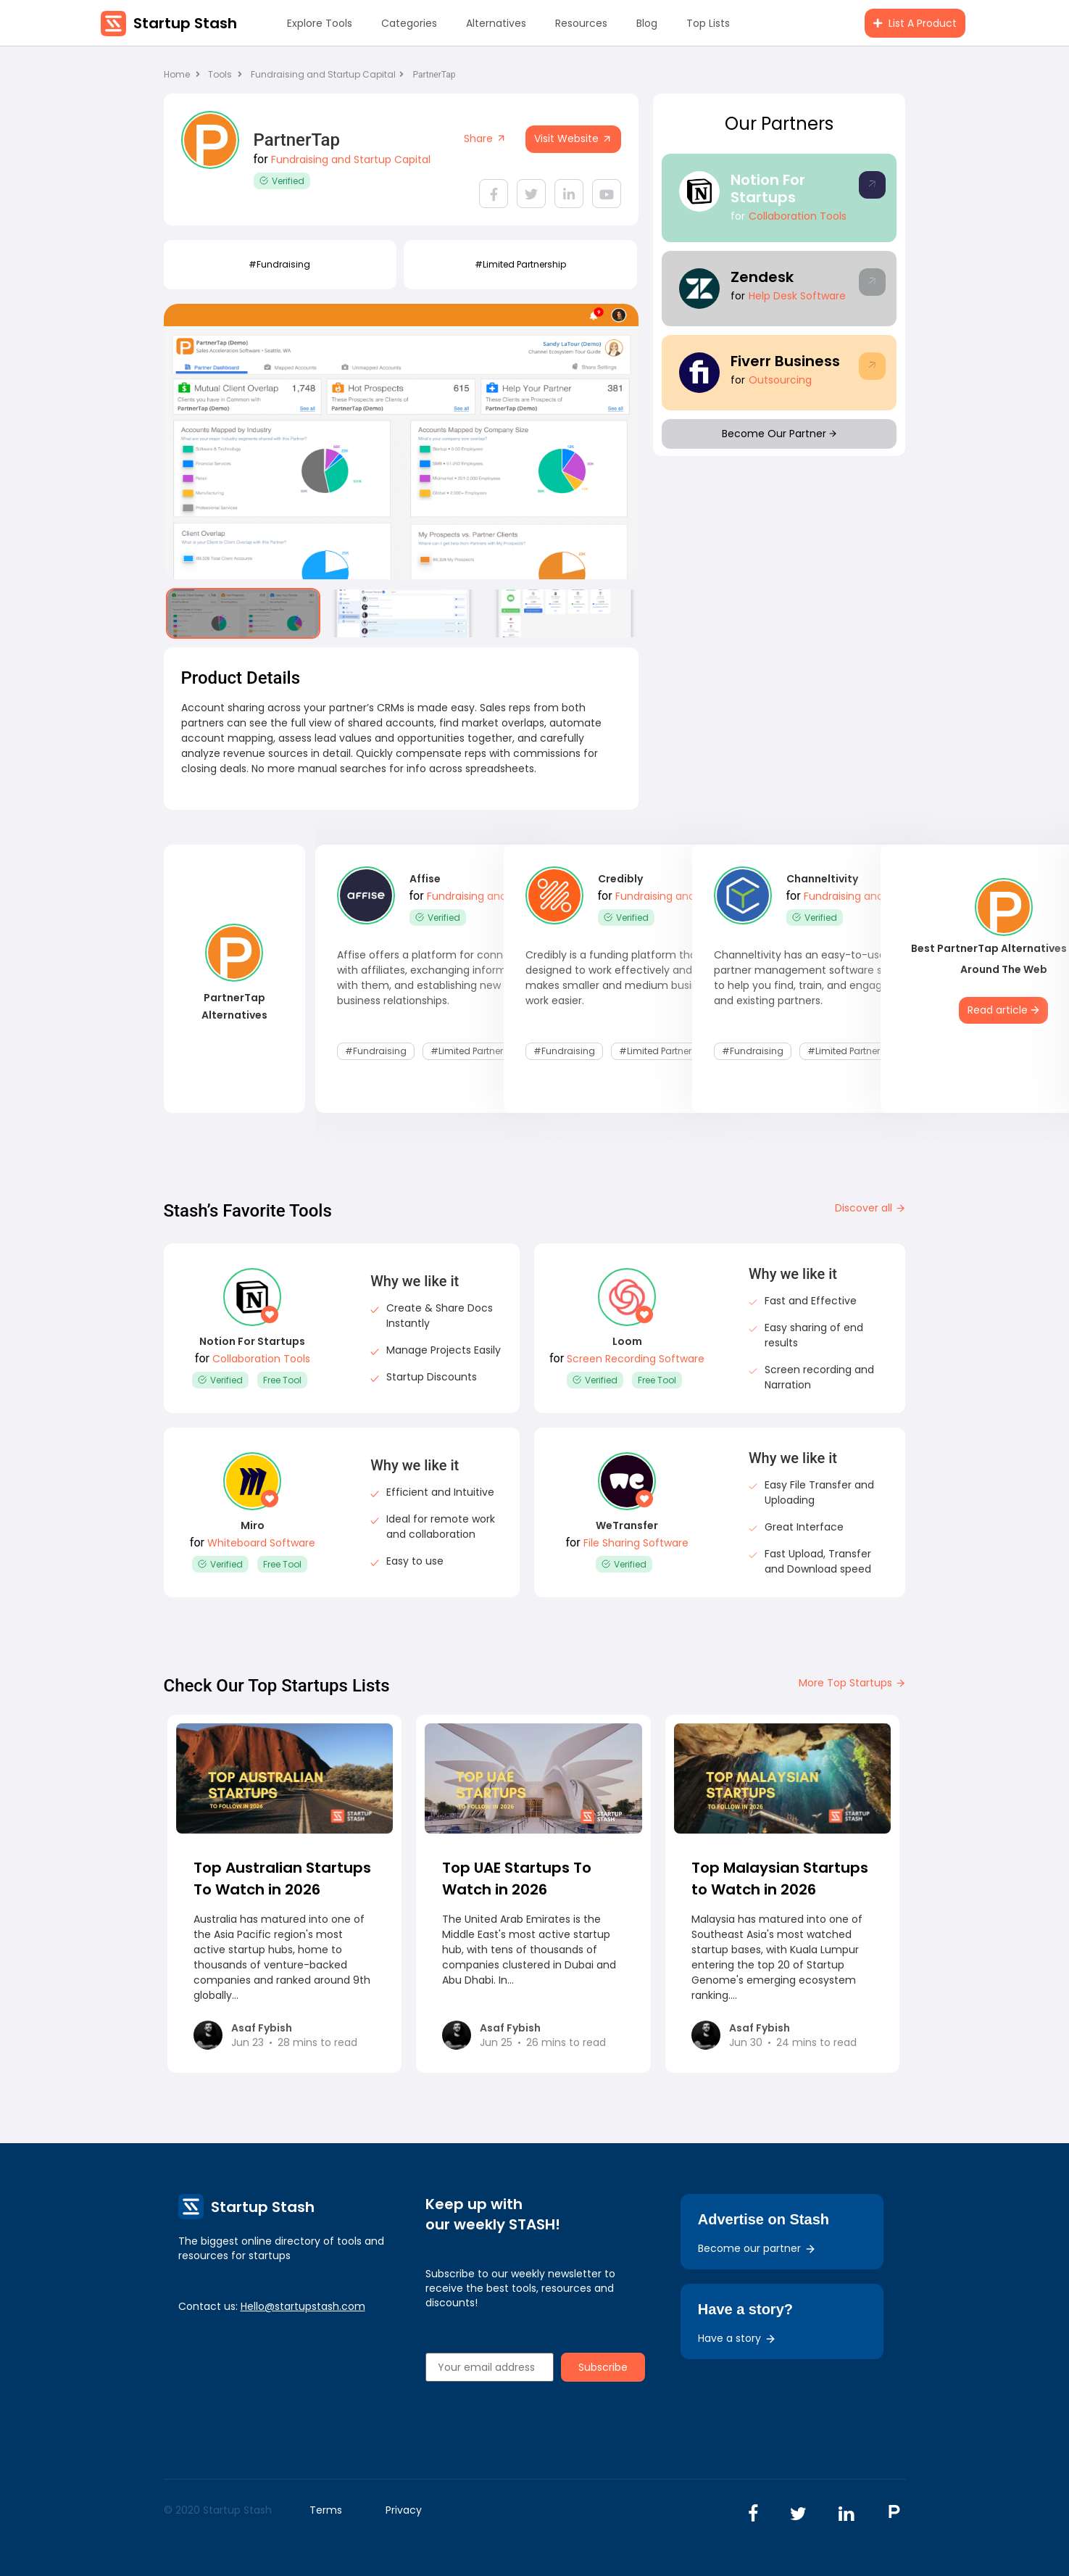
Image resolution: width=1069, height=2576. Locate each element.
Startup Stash (185, 23)
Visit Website (573, 138)
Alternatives (496, 23)
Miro (253, 1525)
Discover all (870, 1208)
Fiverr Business (785, 361)
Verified (281, 181)
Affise (425, 878)
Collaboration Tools (798, 216)
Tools (220, 74)
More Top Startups (852, 1683)
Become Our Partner (779, 433)
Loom (627, 1341)
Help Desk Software (797, 296)
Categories (409, 23)
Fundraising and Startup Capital (327, 74)
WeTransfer (627, 1525)
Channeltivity (822, 878)
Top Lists (708, 23)
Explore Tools (319, 23)
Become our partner (757, 2248)
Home (182, 74)
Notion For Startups (768, 188)
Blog (646, 23)
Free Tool (282, 1380)
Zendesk (762, 277)
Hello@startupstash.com (303, 2306)
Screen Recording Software (635, 1358)
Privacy (404, 2510)
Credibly (620, 878)
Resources (581, 23)
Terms (325, 2510)
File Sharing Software (636, 1543)
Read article (1003, 1010)
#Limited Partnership (520, 264)
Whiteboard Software (261, 1543)
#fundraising (279, 264)
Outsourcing (780, 380)
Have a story (737, 2338)
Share (485, 138)
